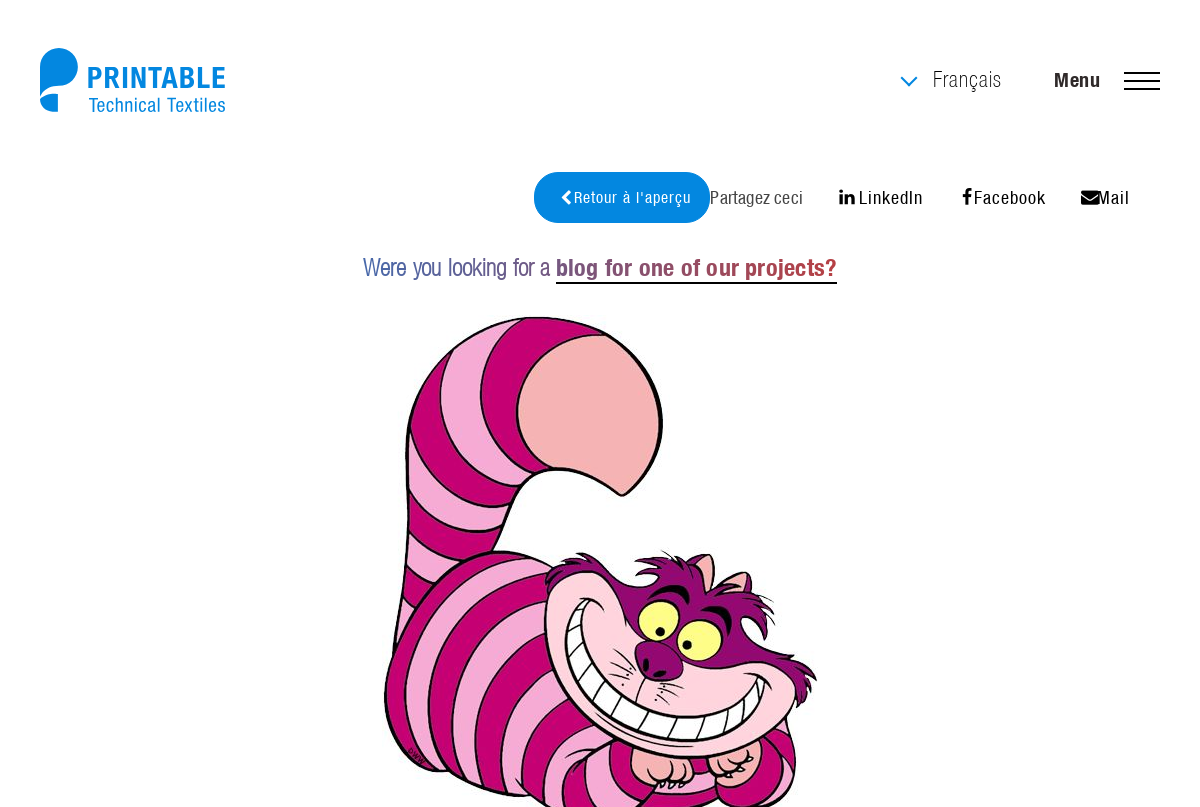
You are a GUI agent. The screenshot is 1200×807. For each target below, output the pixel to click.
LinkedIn (880, 197)
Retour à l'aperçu (624, 198)
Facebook (1002, 197)
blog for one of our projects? (696, 267)
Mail (1105, 197)
